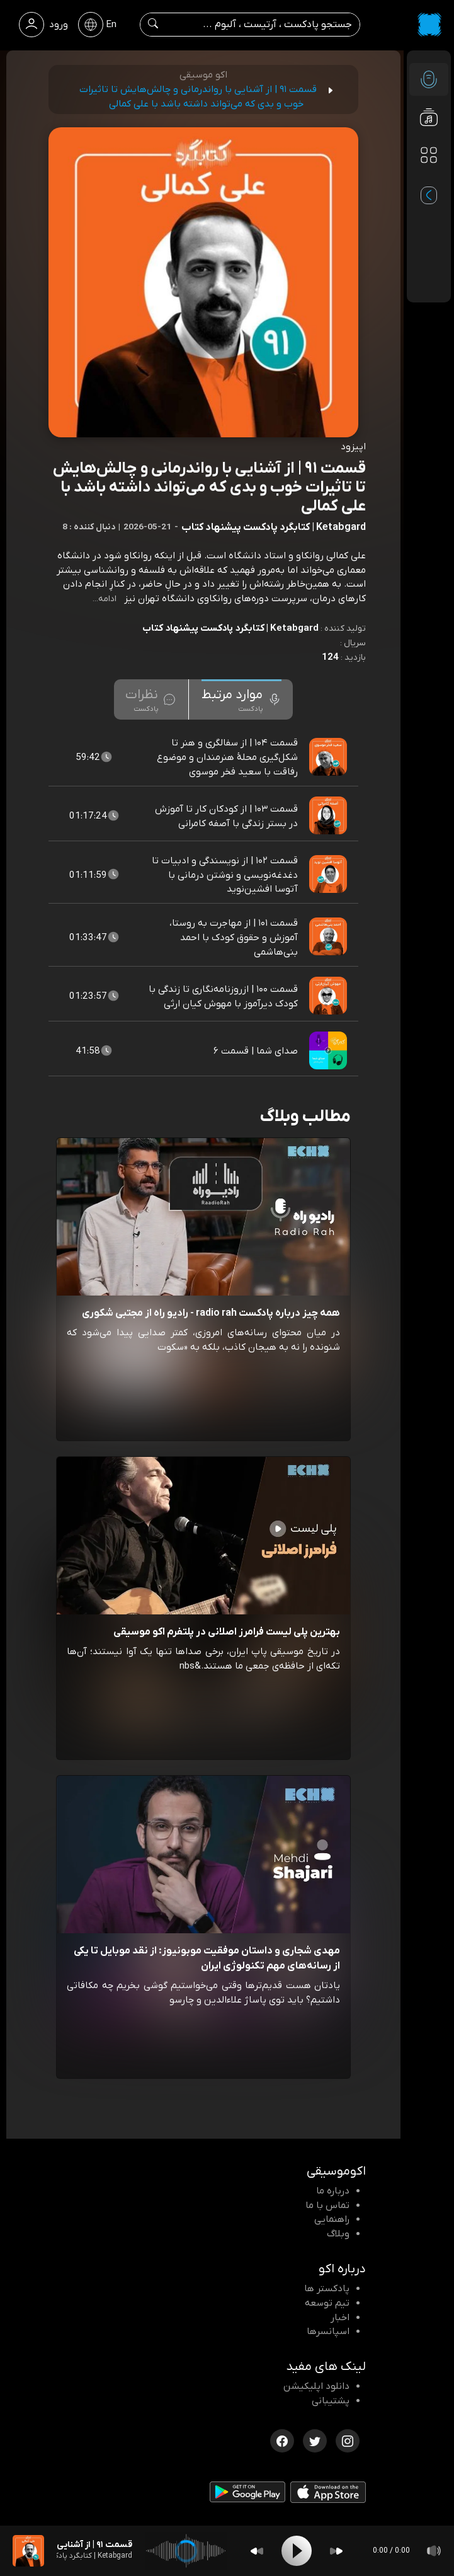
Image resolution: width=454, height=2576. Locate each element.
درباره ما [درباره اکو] (332, 2191)
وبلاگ (338, 2234)
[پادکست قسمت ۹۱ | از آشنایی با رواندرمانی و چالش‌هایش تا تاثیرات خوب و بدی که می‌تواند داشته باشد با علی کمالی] (28, 2551)
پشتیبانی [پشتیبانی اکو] (330, 2401)
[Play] (296, 2551)
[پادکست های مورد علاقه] (429, 180)
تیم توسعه (327, 2303)
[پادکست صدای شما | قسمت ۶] (329, 1051)
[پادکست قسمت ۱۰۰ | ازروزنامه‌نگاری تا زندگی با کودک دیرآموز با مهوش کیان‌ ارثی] (329, 996)
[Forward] (336, 2551)
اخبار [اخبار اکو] (340, 2317)
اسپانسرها (328, 2331)
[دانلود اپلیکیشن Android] (247, 2494)
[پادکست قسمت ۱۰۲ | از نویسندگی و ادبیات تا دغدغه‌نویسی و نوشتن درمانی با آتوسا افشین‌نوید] (329, 874)
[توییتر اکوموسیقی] (315, 2440)
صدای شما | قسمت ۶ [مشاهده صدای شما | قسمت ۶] (255, 1051)
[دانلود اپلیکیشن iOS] (328, 2494)
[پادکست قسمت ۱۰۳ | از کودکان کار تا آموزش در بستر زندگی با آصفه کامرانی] (329, 816)
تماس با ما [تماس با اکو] (327, 2205)
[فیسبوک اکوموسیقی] (282, 2440)
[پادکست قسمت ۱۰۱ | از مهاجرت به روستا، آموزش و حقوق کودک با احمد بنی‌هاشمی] (329, 937)
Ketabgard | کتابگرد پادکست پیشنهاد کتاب (230, 628)
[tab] (241, 699)
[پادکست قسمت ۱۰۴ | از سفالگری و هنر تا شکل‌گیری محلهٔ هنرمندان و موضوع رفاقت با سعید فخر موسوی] (329, 757)
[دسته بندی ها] (429, 155)
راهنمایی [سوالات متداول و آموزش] (331, 2219)
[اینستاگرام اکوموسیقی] (348, 2440)
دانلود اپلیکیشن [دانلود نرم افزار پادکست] (316, 2386)
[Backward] (257, 2551)
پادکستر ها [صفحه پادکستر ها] (326, 2288)
